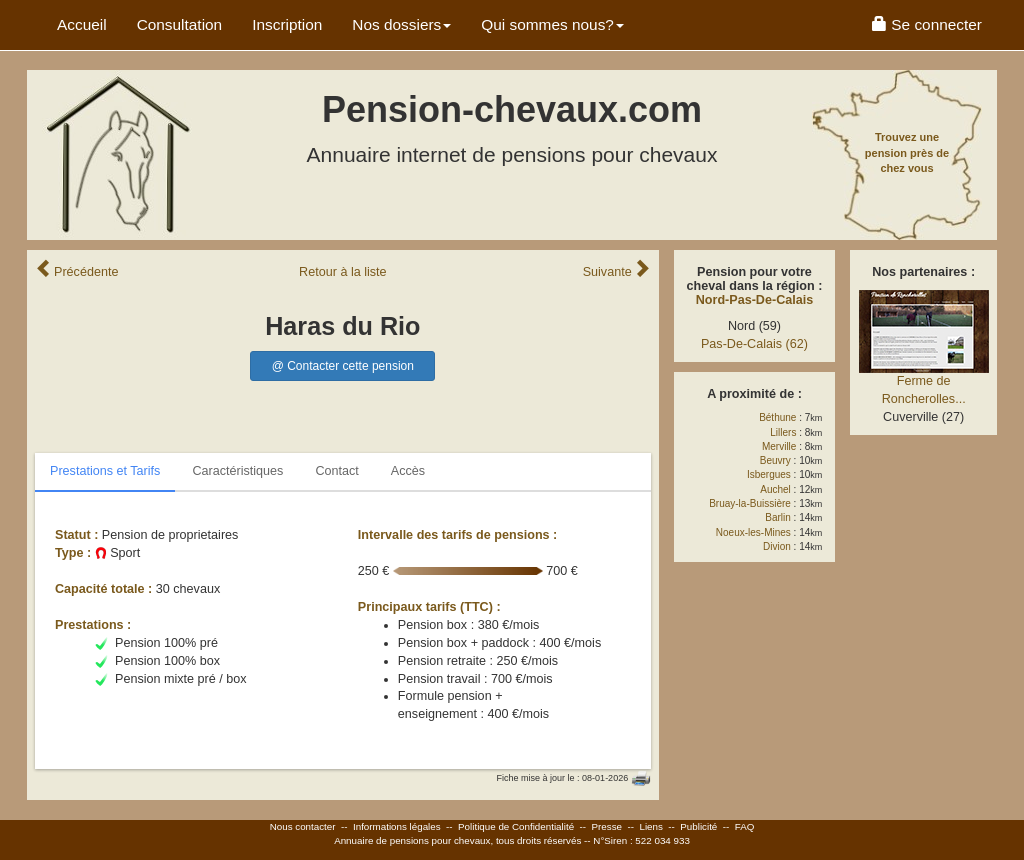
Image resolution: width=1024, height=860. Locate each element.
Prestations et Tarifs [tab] (105, 471)
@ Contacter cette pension (343, 366)
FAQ (745, 826)
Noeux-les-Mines (753, 532)
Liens (650, 826)
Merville (779, 446)
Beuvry (775, 460)
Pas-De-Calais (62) (754, 344)
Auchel (775, 489)
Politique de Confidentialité (516, 826)
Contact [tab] (336, 471)
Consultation (180, 24)
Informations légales (397, 826)
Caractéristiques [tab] (237, 471)
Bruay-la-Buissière (750, 503)
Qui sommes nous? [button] (552, 24)
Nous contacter (303, 826)
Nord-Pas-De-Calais (755, 300)
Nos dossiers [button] (401, 24)
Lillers (783, 432)
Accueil (82, 24)
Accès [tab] (408, 471)
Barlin (778, 517)
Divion (777, 546)
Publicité (698, 826)
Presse (607, 826)
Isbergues (769, 474)
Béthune (777, 417)
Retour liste (343, 272)
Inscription (287, 24)
